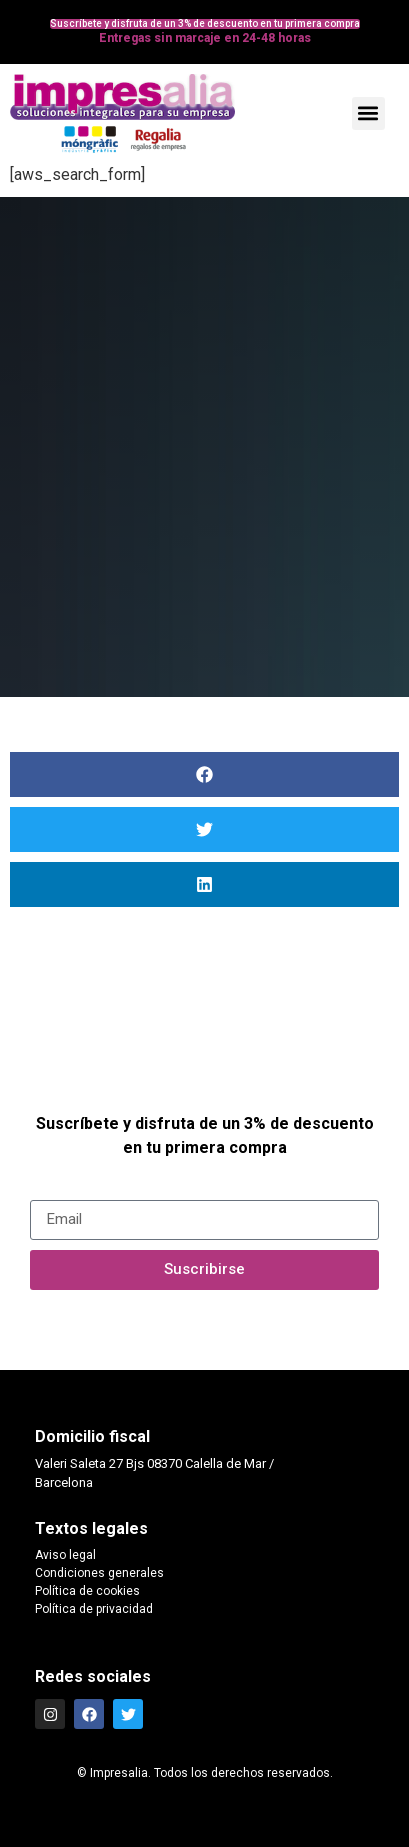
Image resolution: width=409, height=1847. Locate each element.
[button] (368, 113)
